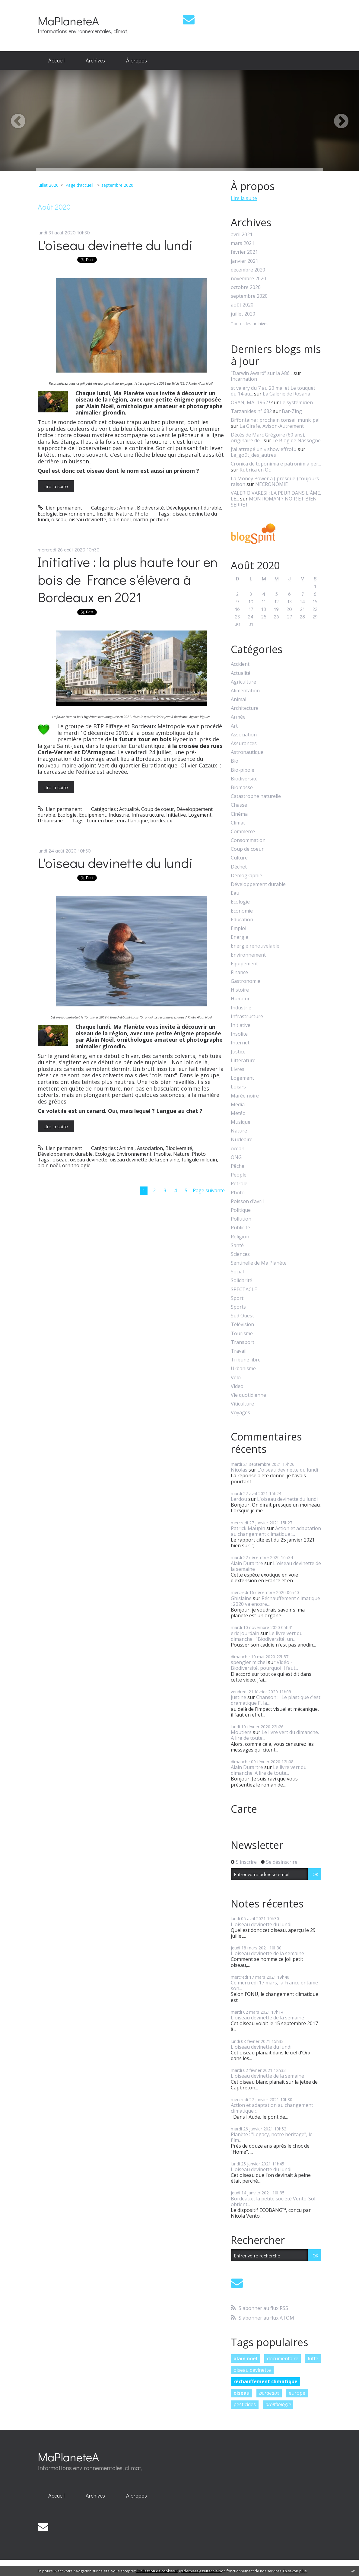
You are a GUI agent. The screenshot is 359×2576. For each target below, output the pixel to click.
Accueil (56, 60)
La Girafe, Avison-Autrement (272, 426)
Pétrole (239, 1183)
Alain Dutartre (247, 1563)
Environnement (76, 513)
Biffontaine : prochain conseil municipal (275, 420)
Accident (240, 664)
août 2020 (242, 305)
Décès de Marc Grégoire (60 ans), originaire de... (268, 437)
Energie (239, 937)
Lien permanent (60, 507)
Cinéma (239, 814)
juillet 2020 (48, 185)
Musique (240, 1122)
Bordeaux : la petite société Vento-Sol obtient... (273, 2201)
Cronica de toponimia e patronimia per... (276, 463)
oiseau (58, 519)
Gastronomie (245, 981)
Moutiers (241, 1732)
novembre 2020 (248, 278)
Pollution (241, 1219)
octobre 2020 (246, 287)
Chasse (239, 805)
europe (297, 2393)
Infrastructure (148, 815)
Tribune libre (246, 1360)
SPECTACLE (244, 1289)
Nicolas (239, 1469)
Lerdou (239, 1499)
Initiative (176, 815)
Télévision (242, 1324)
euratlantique (132, 820)
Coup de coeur (157, 809)
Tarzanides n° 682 (251, 411)
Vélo (236, 1377)
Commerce (243, 831)
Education (242, 920)
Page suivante (209, 1190)
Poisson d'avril (247, 1201)
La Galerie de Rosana (286, 393)
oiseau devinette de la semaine (144, 1159)
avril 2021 (242, 234)
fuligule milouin (199, 1159)
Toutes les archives (249, 323)
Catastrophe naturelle (256, 796)
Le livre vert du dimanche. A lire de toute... (275, 1735)
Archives (95, 60)
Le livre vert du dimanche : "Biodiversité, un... (267, 1636)
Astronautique (247, 752)
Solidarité (241, 1280)
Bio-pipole (242, 770)
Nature (124, 513)
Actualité (129, 809)
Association (150, 1148)
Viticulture (242, 1404)
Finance (239, 972)
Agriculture (243, 682)
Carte (244, 1809)
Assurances (244, 743)
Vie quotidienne (248, 1395)
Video (237, 1386)
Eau (235, 893)
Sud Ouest (242, 1316)
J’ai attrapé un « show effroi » (264, 449)
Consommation (248, 840)
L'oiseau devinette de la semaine (276, 1566)
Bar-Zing (292, 411)
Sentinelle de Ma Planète (259, 1263)
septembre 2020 (117, 185)
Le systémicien (296, 402)
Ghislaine (241, 1598)
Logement (199, 815)
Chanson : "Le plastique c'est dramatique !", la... (275, 1700)
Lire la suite (56, 486)
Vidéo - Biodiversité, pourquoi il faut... (264, 1665)
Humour (240, 999)
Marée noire (245, 1096)
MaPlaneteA (68, 21)
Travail (238, 1351)
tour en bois (101, 820)
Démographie (246, 875)
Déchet (239, 867)
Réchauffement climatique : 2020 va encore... (275, 1601)
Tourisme (242, 1333)
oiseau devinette (87, 519)
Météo (238, 1113)
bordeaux (161, 820)
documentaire (282, 2358)
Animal (127, 507)
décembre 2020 (248, 270)
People (238, 1175)
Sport (237, 1298)
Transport (242, 1342)
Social (237, 1272)
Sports (238, 1307)
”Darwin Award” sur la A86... (261, 373)
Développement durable (193, 507)
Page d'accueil (79, 185)
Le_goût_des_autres (253, 455)
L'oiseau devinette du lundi (115, 245)
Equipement (92, 815)
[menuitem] (56, 60)
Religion (240, 1237)
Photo (141, 513)
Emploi (238, 928)
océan (237, 1148)
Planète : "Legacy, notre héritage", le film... (272, 2137)
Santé (237, 1245)
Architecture (245, 708)
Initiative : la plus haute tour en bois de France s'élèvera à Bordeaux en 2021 (128, 579)
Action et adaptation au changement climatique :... (276, 1531)
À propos (136, 60)
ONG (236, 1157)
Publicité (240, 1228)
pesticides (245, 2404)
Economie (242, 911)
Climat (238, 823)
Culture (239, 858)
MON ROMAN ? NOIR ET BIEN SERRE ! (274, 501)
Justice (238, 1052)
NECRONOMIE (271, 484)
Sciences (240, 1254)
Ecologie (47, 513)
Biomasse (242, 787)
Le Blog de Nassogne (296, 440)
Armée (238, 717)
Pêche (237, 1166)
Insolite (105, 513)
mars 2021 (242, 243)
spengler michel (249, 1662)
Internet (240, 1043)
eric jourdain (245, 1633)
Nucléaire (242, 1139)
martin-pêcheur (151, 519)
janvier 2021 (244, 261)
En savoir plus (295, 2571)
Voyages (240, 1412)
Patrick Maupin (248, 1528)
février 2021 (244, 252)
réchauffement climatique (265, 2381)
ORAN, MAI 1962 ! (250, 402)
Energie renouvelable (255, 946)
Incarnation (244, 379)
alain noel (245, 2358)
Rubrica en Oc (255, 469)
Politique (241, 1210)
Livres (237, 1069)
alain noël (120, 519)
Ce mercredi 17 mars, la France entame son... (274, 1985)
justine (238, 1697)
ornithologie (76, 1165)
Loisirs (238, 1087)
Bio (234, 761)
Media (238, 1104)
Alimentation (245, 691)
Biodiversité (150, 507)
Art (234, 726)
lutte (313, 2358)
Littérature (243, 1060)
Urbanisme (50, 820)
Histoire (240, 990)
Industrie (119, 815)
